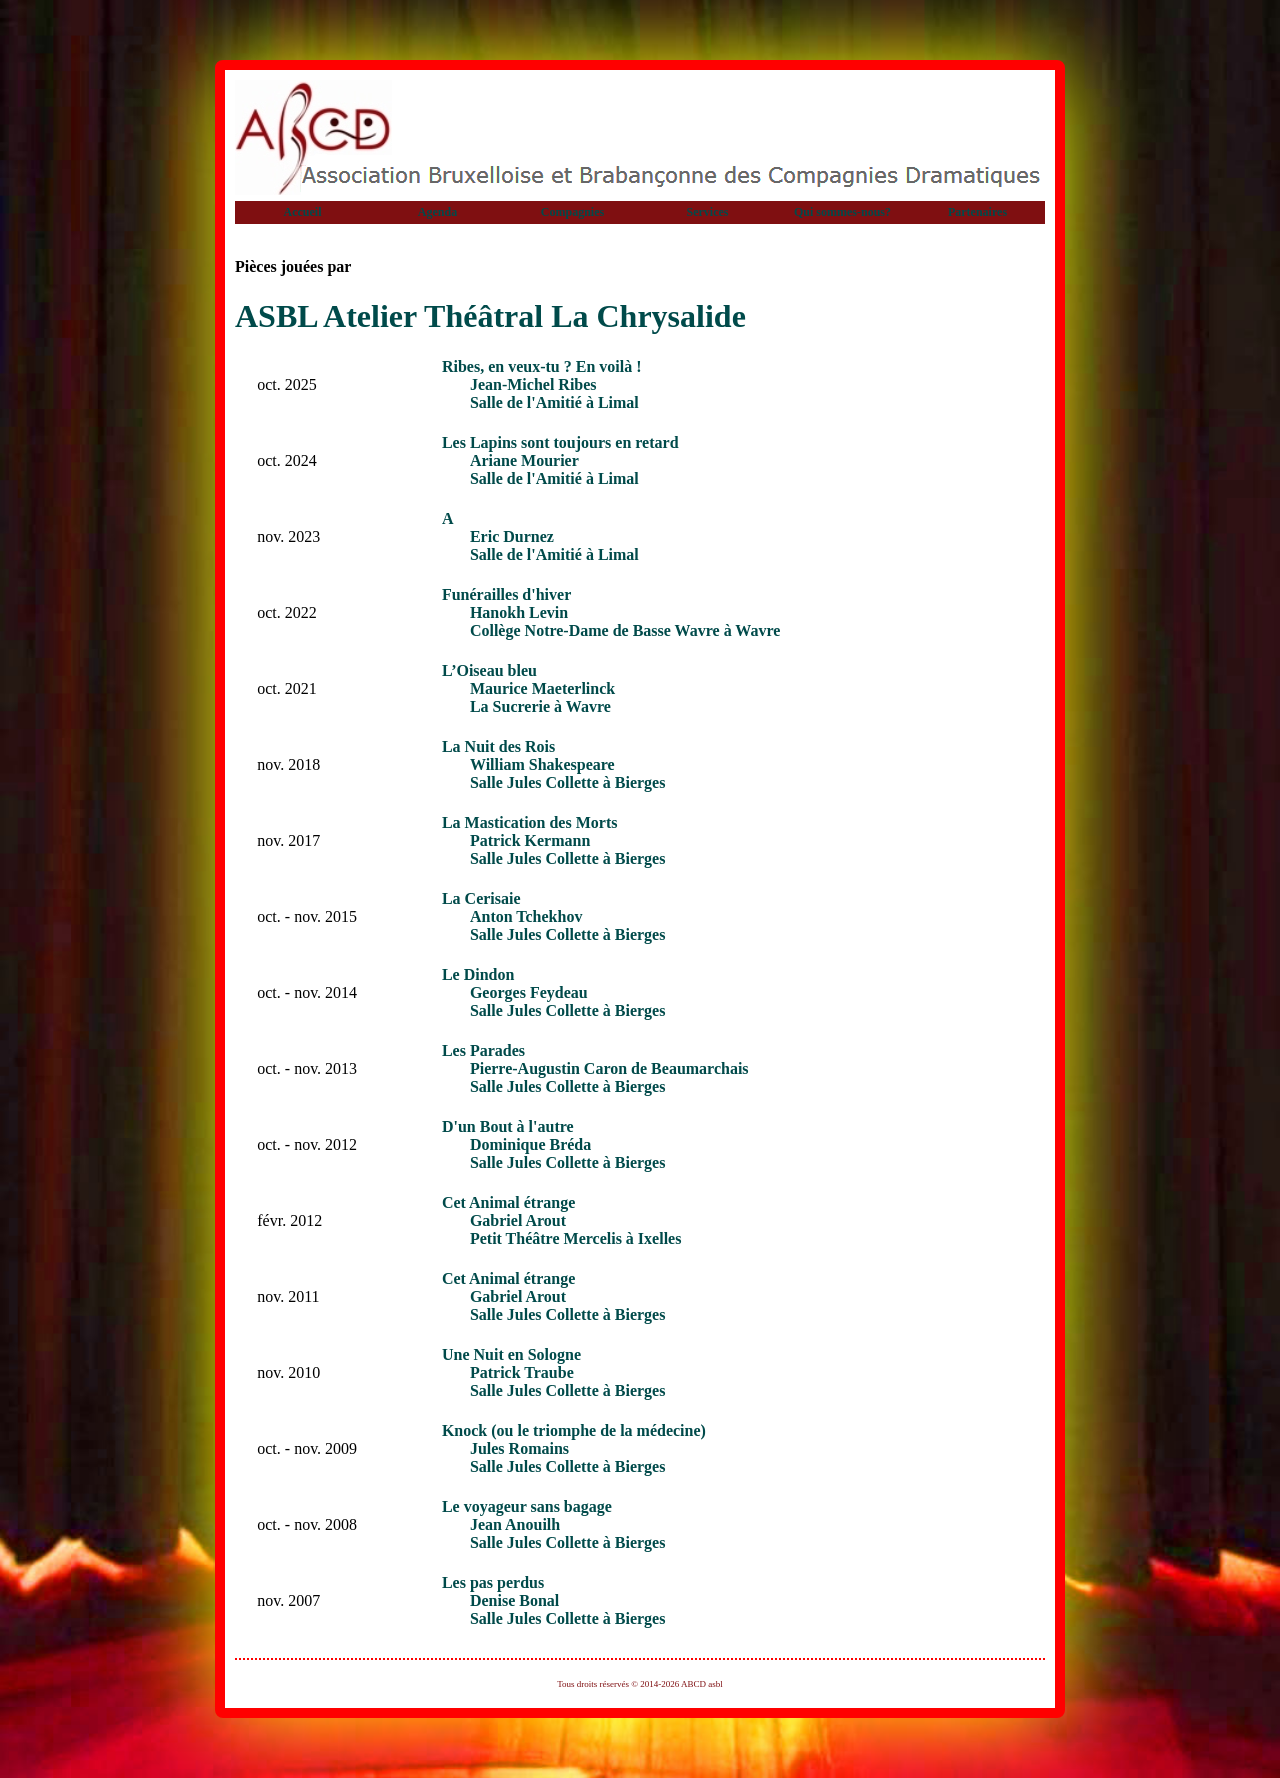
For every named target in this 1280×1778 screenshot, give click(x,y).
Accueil (303, 212)
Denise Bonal (514, 1600)
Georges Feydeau (529, 992)
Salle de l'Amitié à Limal (554, 402)
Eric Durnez (512, 536)
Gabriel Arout (518, 1220)
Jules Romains (519, 1448)
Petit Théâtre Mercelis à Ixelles (575, 1238)
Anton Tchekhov (526, 916)
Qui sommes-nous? (842, 212)
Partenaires (977, 212)
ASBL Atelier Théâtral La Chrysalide (490, 316)
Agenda (437, 212)
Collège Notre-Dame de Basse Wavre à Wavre (625, 630)
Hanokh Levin (519, 612)
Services (708, 212)
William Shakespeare (542, 764)
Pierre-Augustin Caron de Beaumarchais (609, 1068)
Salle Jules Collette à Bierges (568, 782)
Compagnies (572, 212)
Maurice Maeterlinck (542, 688)
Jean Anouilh (515, 1524)
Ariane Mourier (524, 460)
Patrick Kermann (530, 840)
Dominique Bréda (530, 1144)
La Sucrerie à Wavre (540, 706)
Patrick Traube (522, 1372)
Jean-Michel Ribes (533, 384)
